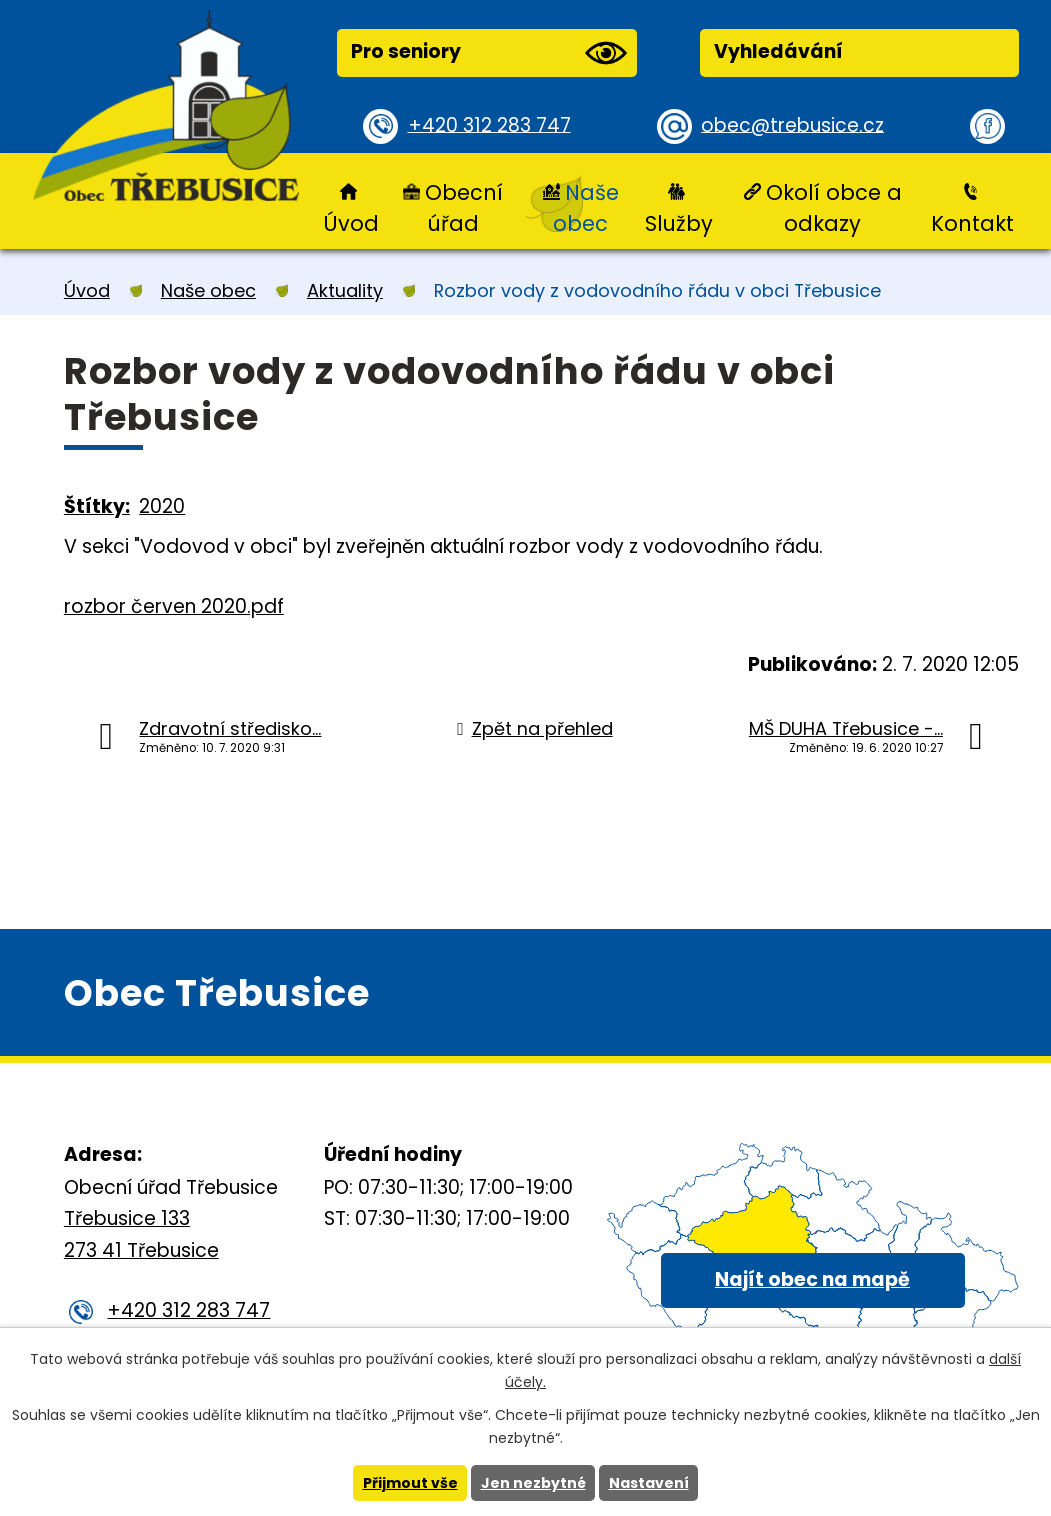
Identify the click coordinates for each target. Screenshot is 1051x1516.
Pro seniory (489, 53)
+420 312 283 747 (489, 125)
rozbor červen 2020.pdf (174, 606)
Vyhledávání (778, 51)
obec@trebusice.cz (792, 125)
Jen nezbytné (533, 1483)
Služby (679, 223)
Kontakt (972, 223)
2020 (162, 506)
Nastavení (649, 1483)
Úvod (351, 223)
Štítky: (97, 506)
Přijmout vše (410, 1483)
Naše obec (585, 208)
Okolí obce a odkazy (834, 208)
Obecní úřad (464, 208)
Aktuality (345, 290)
